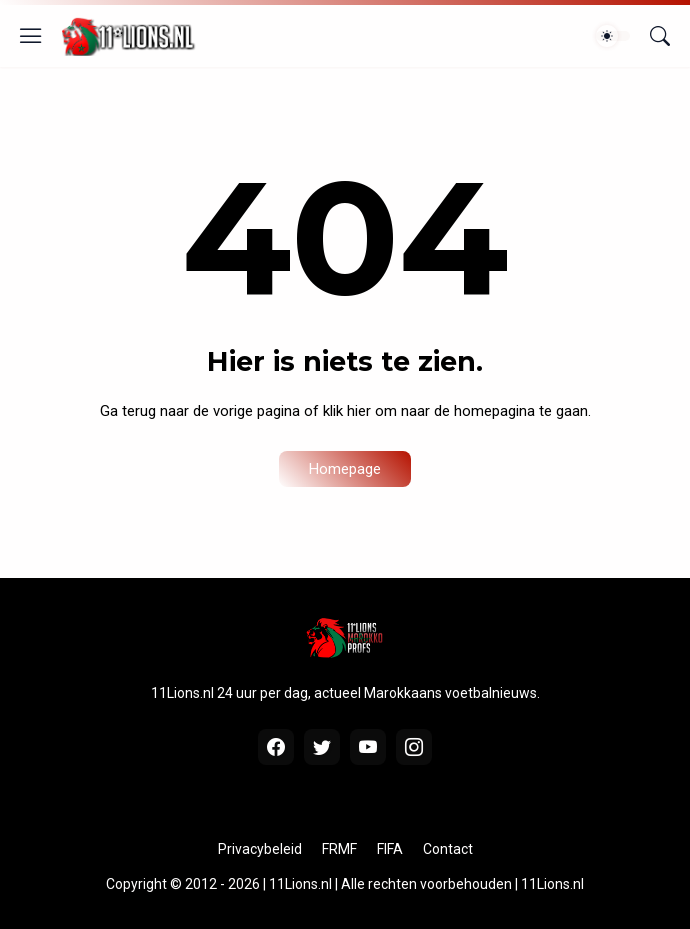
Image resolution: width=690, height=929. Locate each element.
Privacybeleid (260, 849)
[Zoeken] (660, 36)
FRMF (339, 849)
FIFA (390, 849)
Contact (448, 849)
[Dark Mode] (613, 36)
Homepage (345, 469)
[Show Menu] (31, 36)
